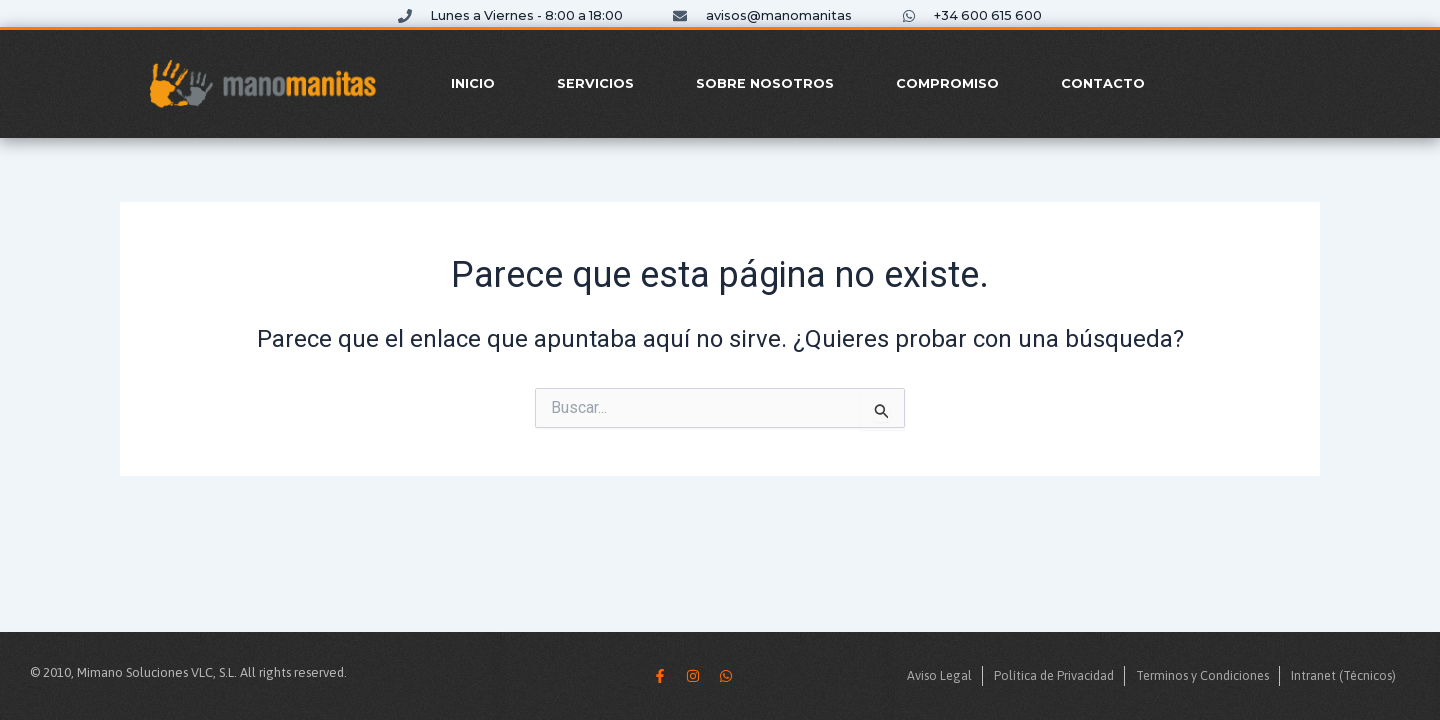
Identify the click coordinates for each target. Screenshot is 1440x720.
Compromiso (947, 83)
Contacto (1103, 83)
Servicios (595, 83)
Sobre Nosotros (765, 83)
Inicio (473, 83)
